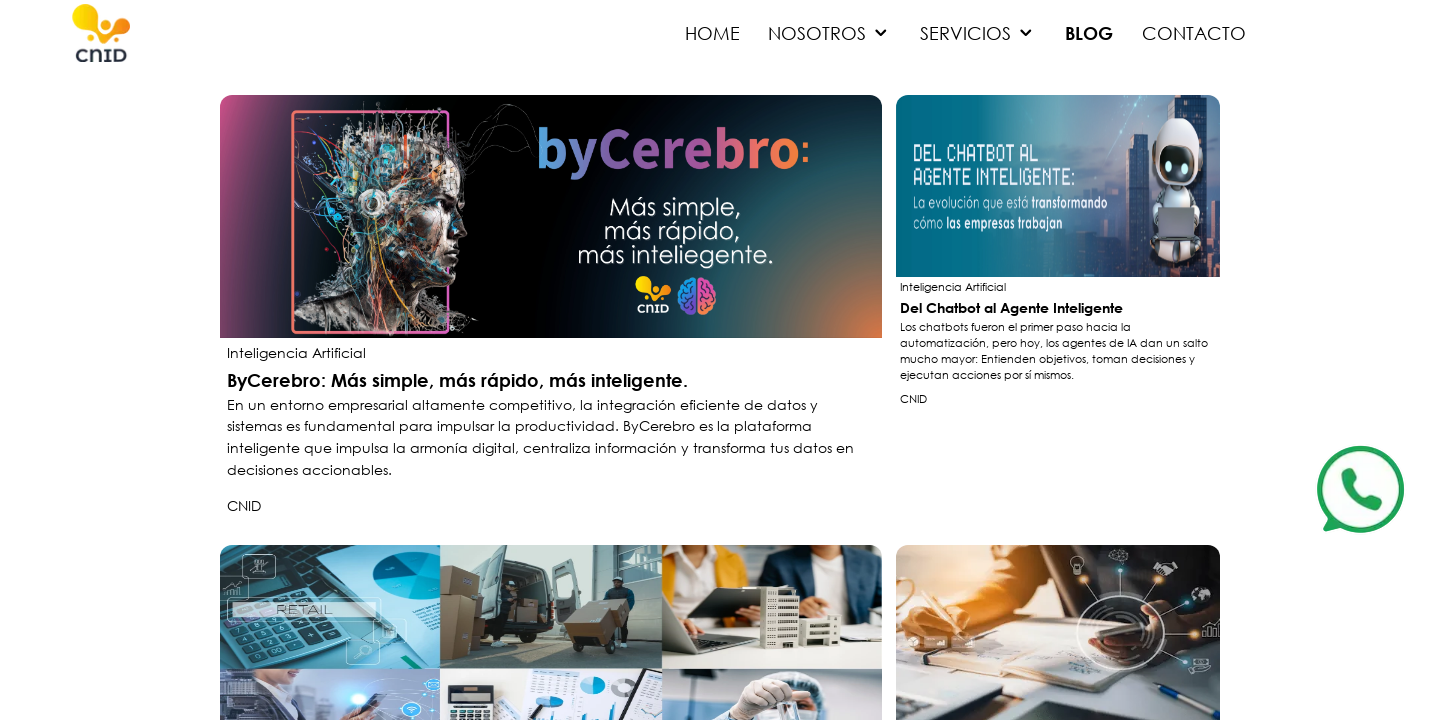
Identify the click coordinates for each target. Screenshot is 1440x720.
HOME (712, 33)
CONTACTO (1194, 33)
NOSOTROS (830, 33)
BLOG (1089, 33)
